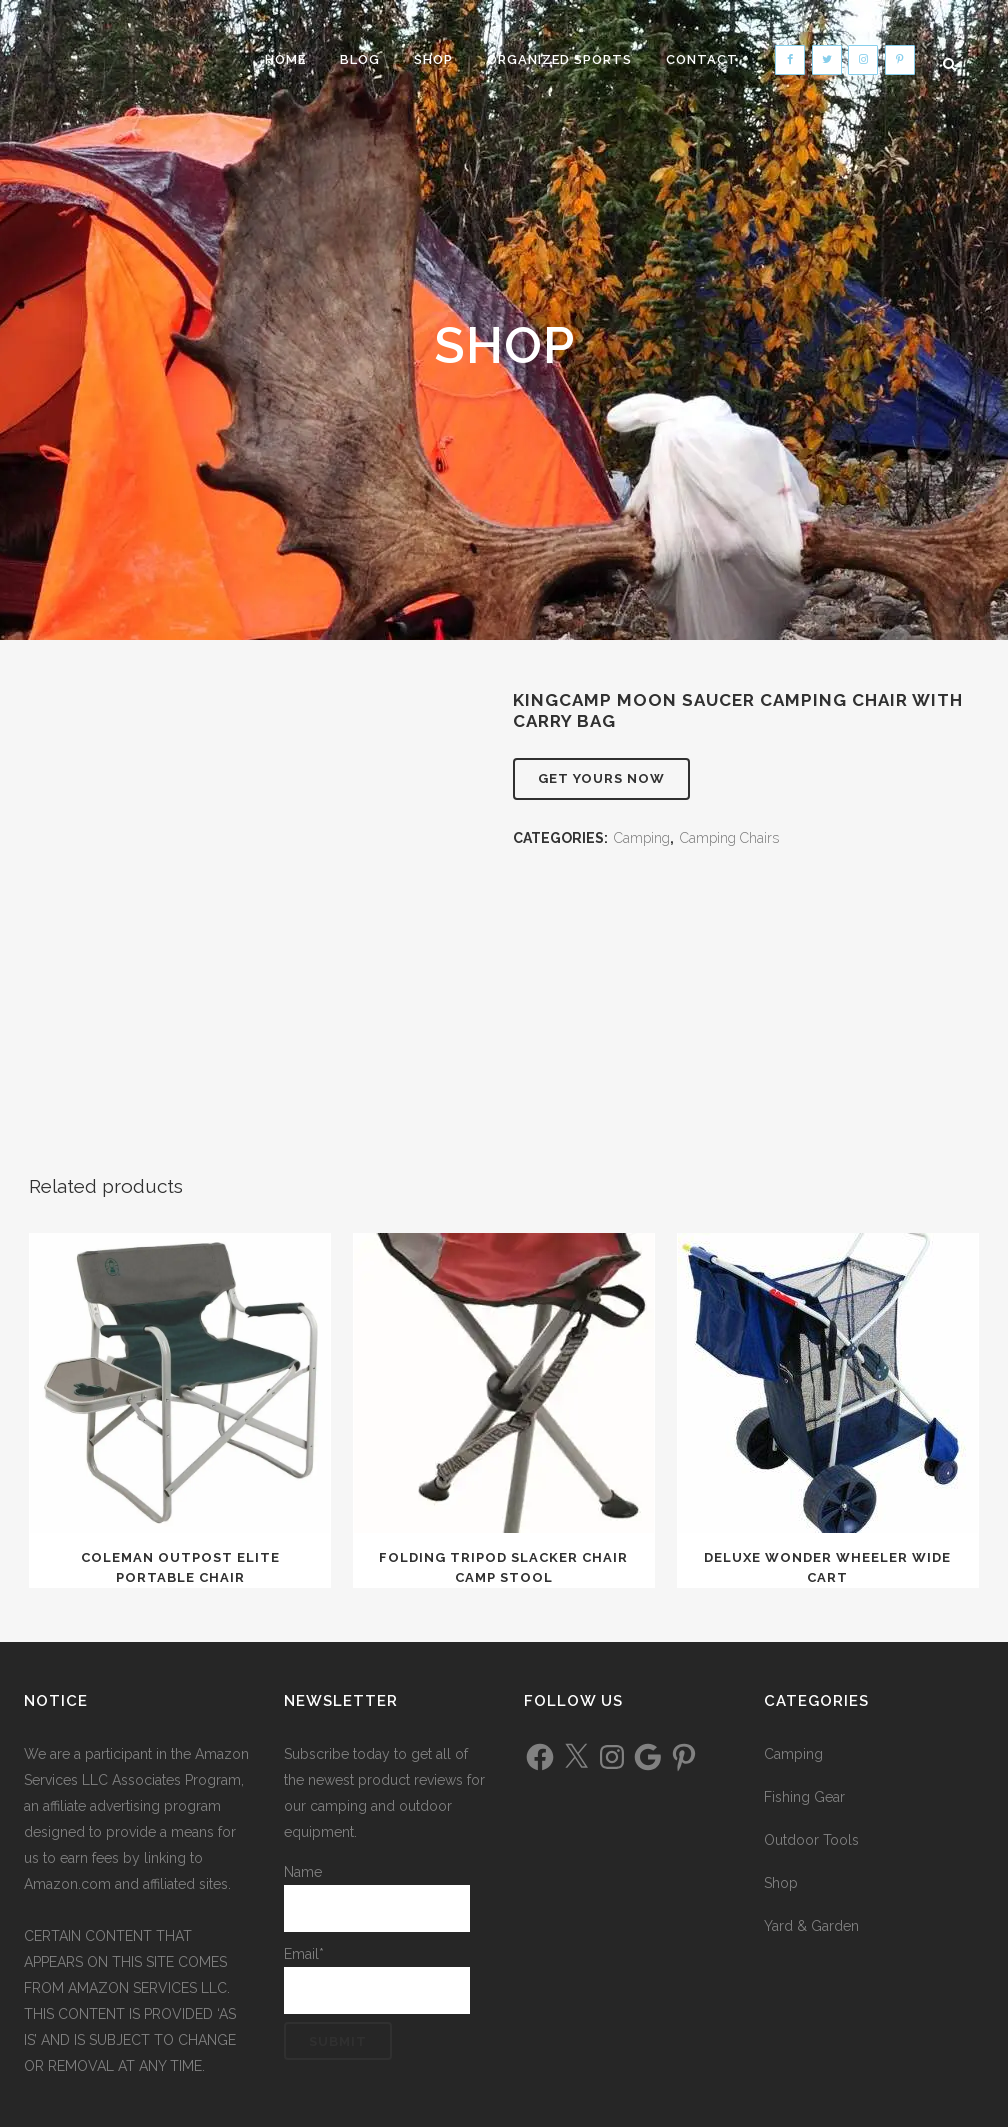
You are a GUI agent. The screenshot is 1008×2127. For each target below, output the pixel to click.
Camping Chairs (729, 838)
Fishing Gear (804, 1797)
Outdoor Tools (811, 1840)
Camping (642, 838)
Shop (781, 1883)
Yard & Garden (811, 1926)
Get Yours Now (601, 778)
